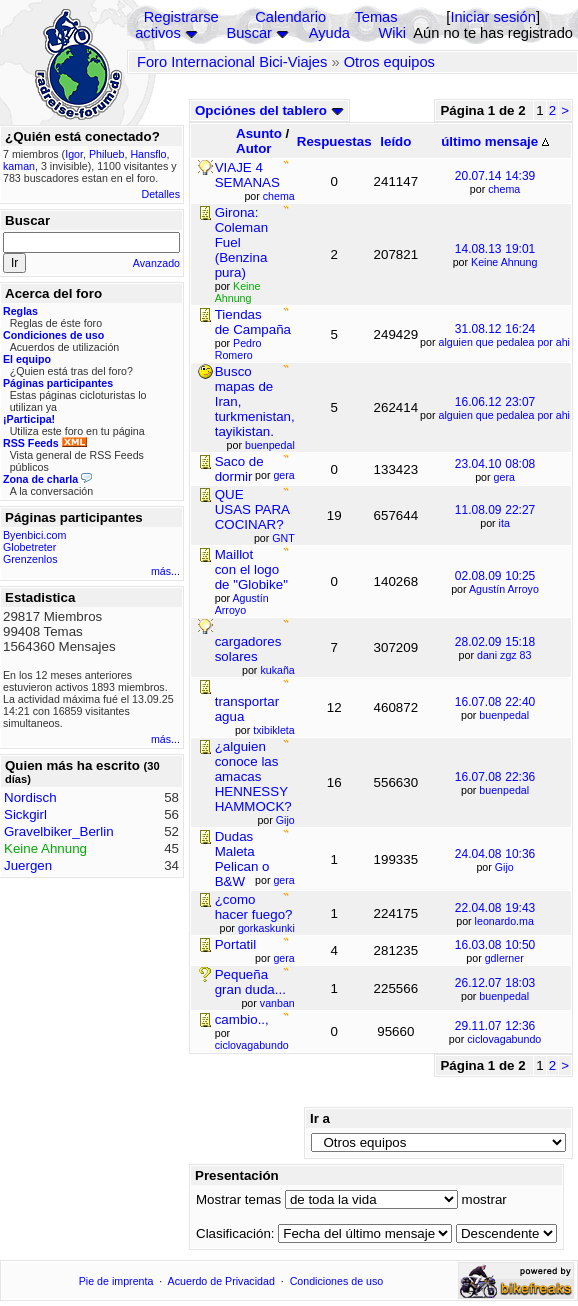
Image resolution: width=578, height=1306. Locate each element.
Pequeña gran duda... (250, 982)
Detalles (161, 194)
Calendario (290, 17)
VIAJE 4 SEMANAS (247, 175)
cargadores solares (248, 649)
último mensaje (495, 141)
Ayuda (329, 33)
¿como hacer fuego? (254, 907)
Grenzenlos (30, 559)
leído (395, 141)
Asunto (259, 133)
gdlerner (504, 958)
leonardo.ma (504, 921)
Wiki (392, 33)
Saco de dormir (239, 469)
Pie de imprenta (116, 1281)
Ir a (320, 1118)
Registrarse (181, 17)
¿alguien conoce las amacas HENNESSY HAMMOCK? (253, 776)
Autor (254, 148)
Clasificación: (235, 1233)
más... (165, 571)
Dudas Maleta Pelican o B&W (242, 859)
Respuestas (334, 141)
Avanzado (156, 263)
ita (504, 523)
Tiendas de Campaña (253, 322)
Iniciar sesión (493, 17)
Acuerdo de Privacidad (221, 1281)
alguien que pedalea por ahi (504, 342)
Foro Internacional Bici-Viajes (232, 62)
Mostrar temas (238, 1199)
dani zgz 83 (504, 655)
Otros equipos (389, 62)
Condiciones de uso (337, 1281)
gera (504, 477)
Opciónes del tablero (269, 110)
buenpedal (504, 715)
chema (504, 189)
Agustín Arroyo (504, 589)
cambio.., (242, 1019)
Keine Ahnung (504, 262)
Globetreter (29, 547)
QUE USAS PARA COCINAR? (252, 509)
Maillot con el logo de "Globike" (251, 569)
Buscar (249, 33)
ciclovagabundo (504, 1039)
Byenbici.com (34, 535)
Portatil (235, 944)
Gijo (504, 867)
